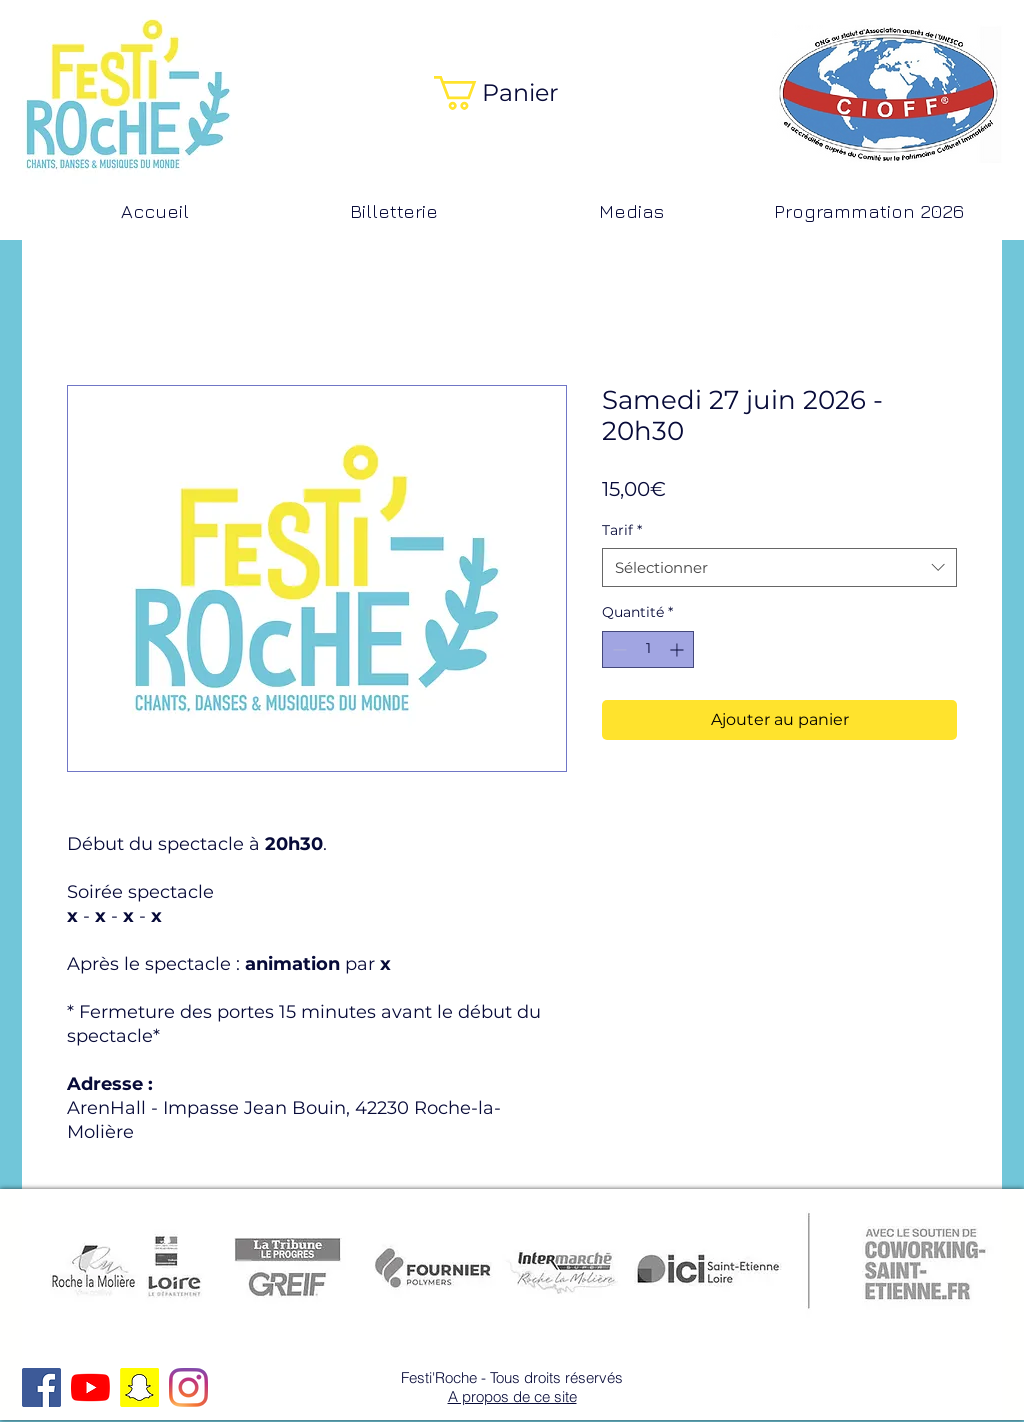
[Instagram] (188, 1387)
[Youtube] (90, 1387)
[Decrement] (617, 649)
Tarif (622, 530)
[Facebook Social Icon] (41, 1387)
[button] (512, 93)
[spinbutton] (648, 649)
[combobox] (779, 567)
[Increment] (678, 649)
